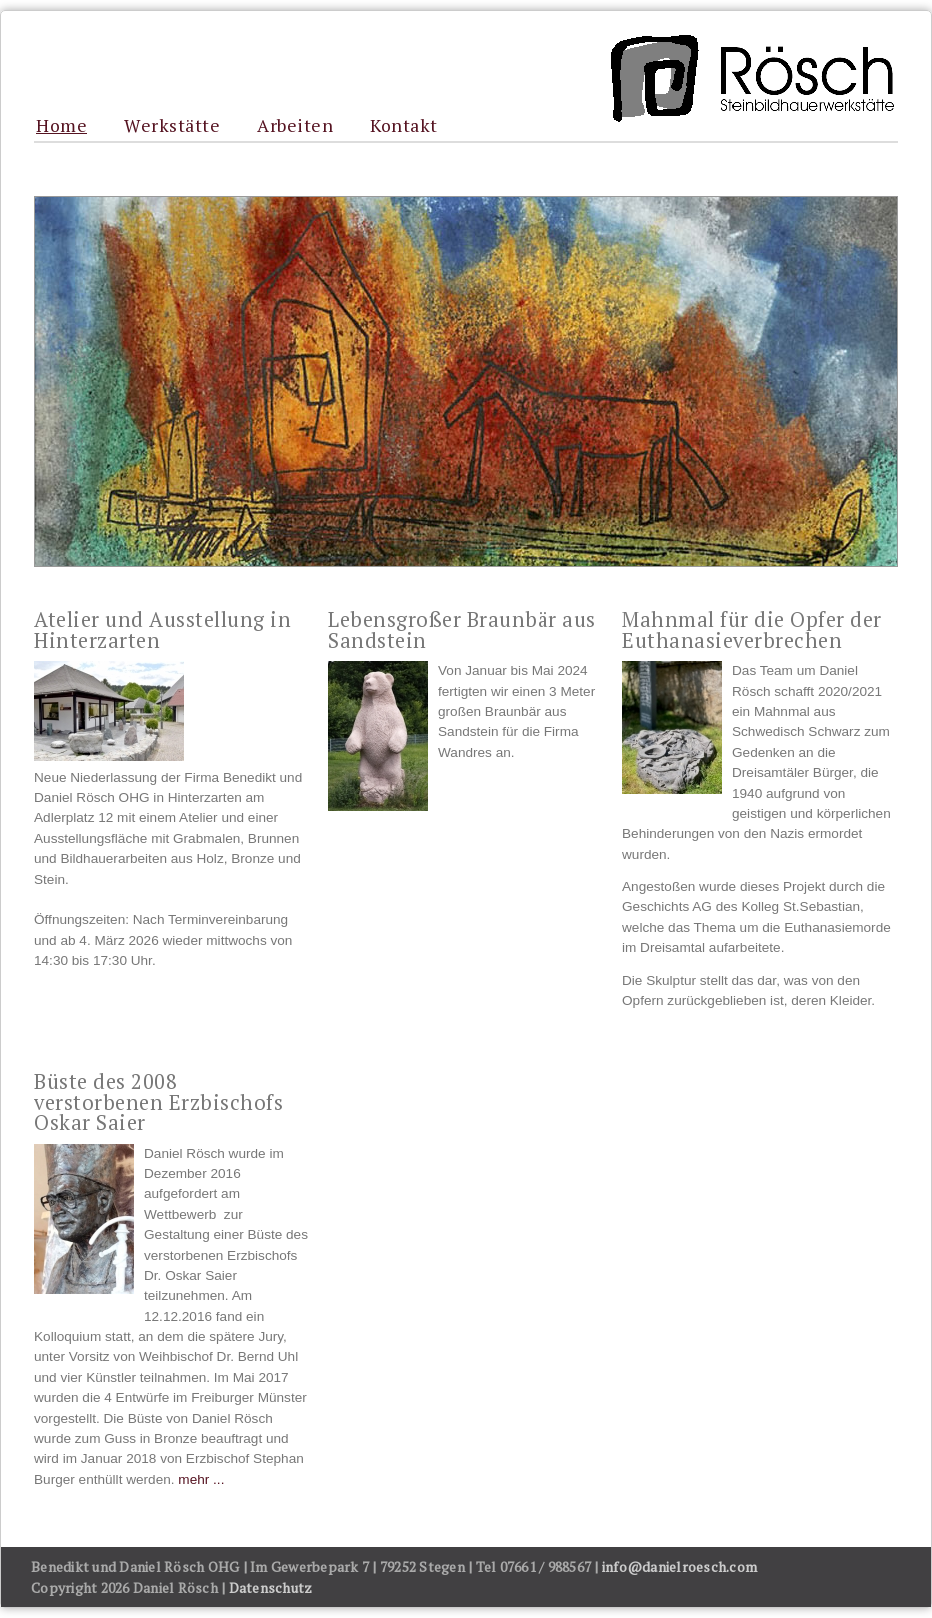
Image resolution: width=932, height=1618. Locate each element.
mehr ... (201, 1479)
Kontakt (404, 126)
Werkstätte (172, 126)
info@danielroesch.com (679, 1566)
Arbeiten (295, 126)
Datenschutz (271, 1587)
